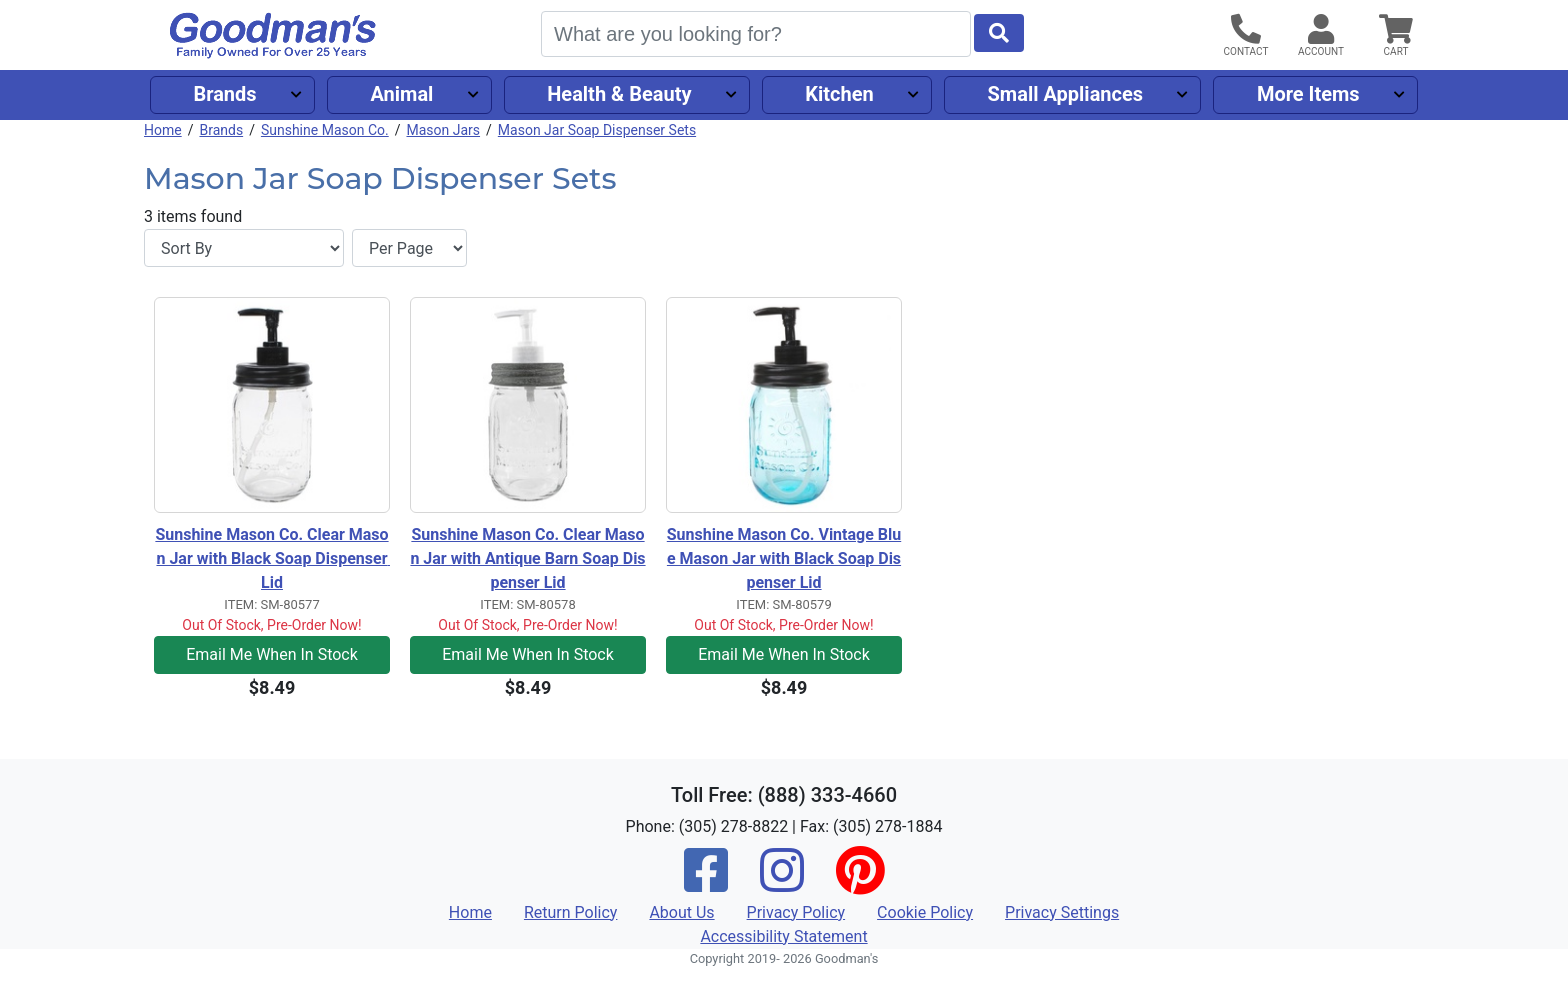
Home (163, 130)
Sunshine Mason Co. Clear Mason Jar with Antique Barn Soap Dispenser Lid (527, 558)
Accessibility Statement (783, 936)
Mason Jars (443, 130)
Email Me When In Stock (272, 654)
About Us (681, 912)
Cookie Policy (925, 912)
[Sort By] (244, 248)
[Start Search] (999, 33)
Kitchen (839, 94)
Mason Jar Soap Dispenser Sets (597, 130)
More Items (1308, 94)
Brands (224, 94)
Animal (401, 94)
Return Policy (570, 912)
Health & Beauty (619, 94)
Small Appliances (1066, 94)
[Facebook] (706, 883)
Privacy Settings (1062, 912)
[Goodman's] (273, 35)
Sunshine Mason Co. (325, 130)
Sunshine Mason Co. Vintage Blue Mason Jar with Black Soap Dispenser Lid (784, 558)
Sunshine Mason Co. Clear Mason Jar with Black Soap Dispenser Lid (272, 558)
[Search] (756, 34)
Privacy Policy (796, 912)
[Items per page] (409, 248)
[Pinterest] (860, 883)
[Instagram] (782, 883)
